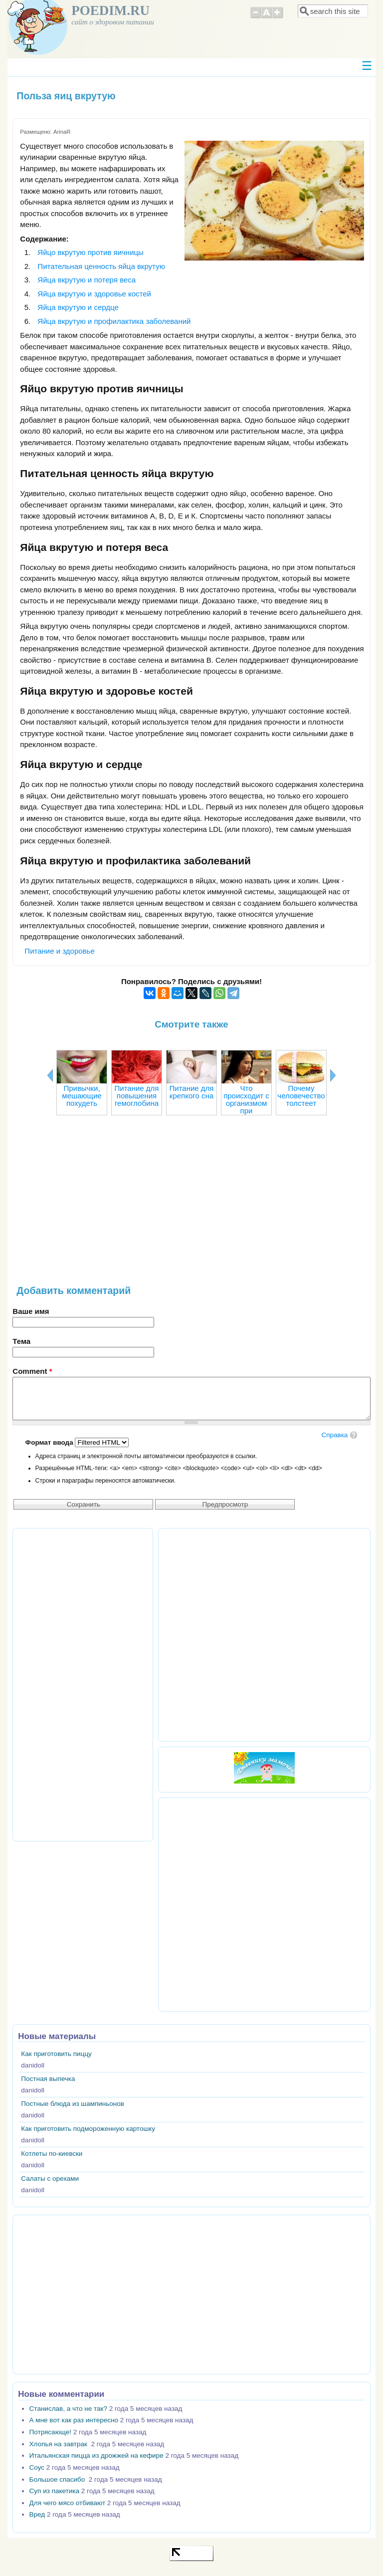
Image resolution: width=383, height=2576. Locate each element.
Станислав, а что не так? (68, 2408)
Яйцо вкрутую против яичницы (90, 252)
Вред (37, 2514)
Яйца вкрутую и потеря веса (86, 279)
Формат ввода (50, 1442)
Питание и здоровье (59, 951)
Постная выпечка (48, 2078)
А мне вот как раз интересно (73, 2420)
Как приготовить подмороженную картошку (88, 2128)
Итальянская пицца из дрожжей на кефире (96, 2455)
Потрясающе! (50, 2432)
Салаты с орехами (50, 2178)
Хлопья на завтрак (59, 2444)
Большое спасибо (58, 2479)
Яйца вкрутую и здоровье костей (94, 293)
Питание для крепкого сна (191, 1092)
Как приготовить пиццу (56, 2054)
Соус (36, 2467)
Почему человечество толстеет (301, 1095)
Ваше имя (30, 1311)
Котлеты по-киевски (51, 2153)
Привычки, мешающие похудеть (81, 1095)
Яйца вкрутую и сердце (77, 307)
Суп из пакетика (54, 2491)
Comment (32, 1371)
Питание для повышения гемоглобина (136, 1095)
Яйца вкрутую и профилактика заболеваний (114, 321)
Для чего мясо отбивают (67, 2503)
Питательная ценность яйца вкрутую (101, 266)
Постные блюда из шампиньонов (72, 2103)
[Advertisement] (191, 1205)
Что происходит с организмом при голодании (246, 1103)
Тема (21, 1341)
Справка (334, 1435)
